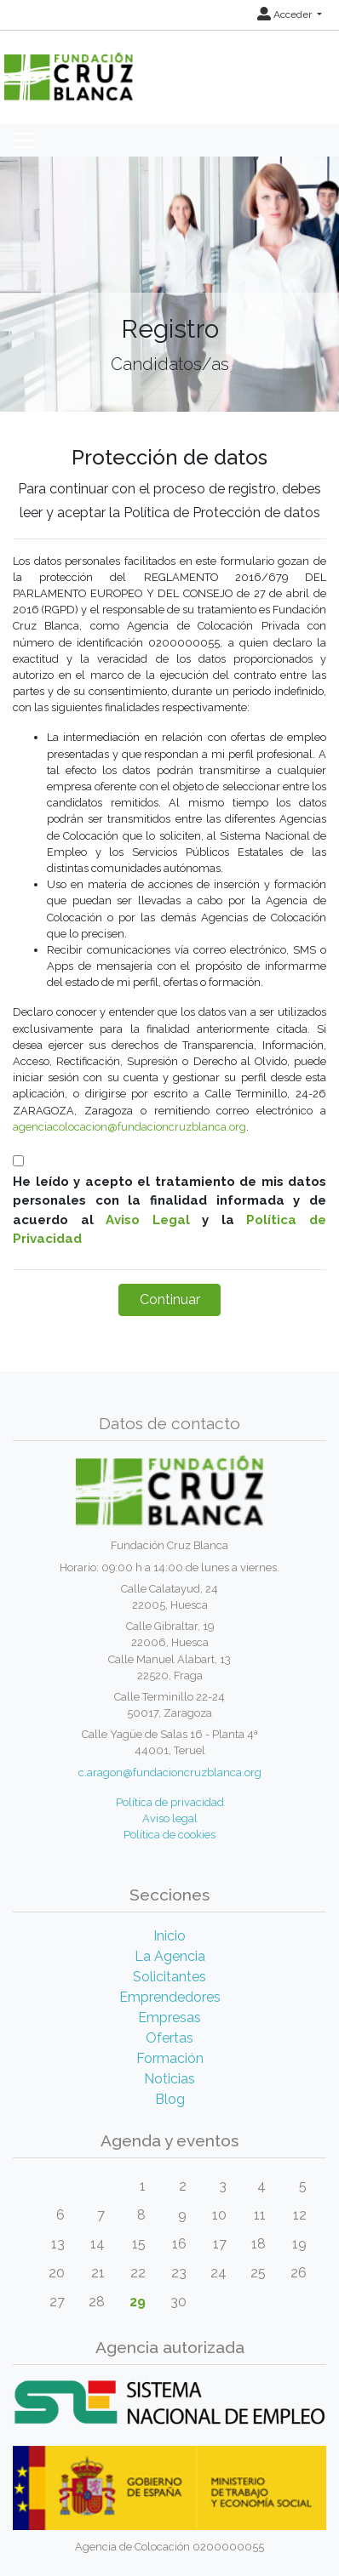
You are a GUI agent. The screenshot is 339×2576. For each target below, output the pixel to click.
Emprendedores (170, 1997)
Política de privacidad (170, 1802)
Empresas (169, 2017)
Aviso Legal (148, 1220)
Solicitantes (169, 1977)
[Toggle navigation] (23, 140)
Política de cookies (169, 1834)
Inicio (169, 1936)
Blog (170, 2099)
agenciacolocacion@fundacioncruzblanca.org (129, 1126)
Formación (170, 2058)
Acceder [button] (285, 14)
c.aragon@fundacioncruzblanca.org (169, 1772)
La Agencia (170, 1956)
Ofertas (169, 2038)
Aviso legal (170, 1818)
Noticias (169, 2079)
